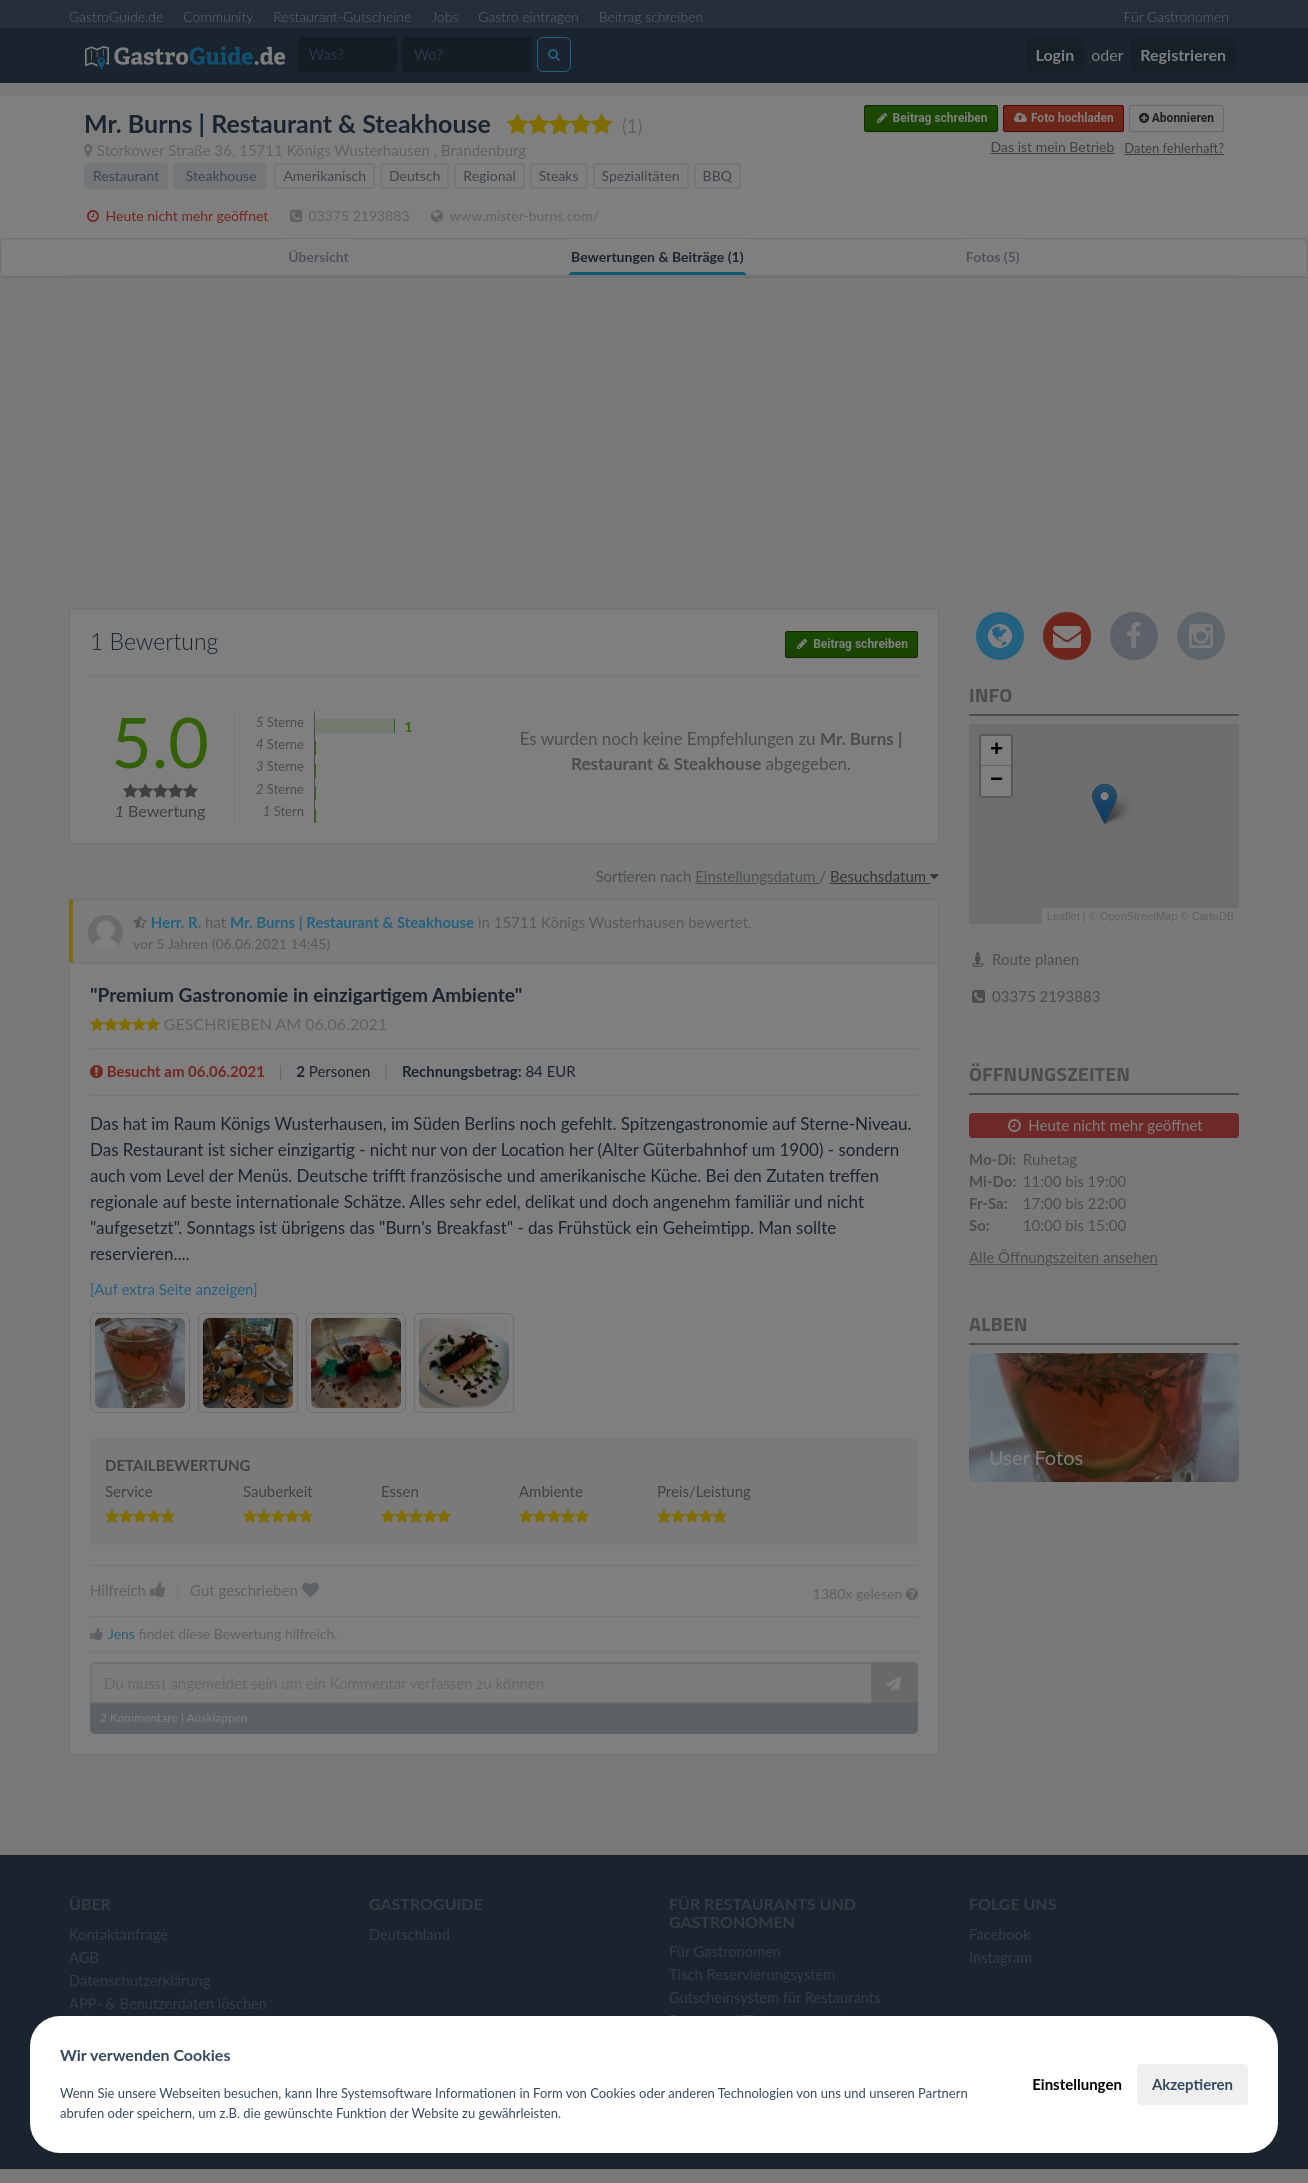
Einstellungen (1077, 2084)
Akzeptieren (1192, 2084)
